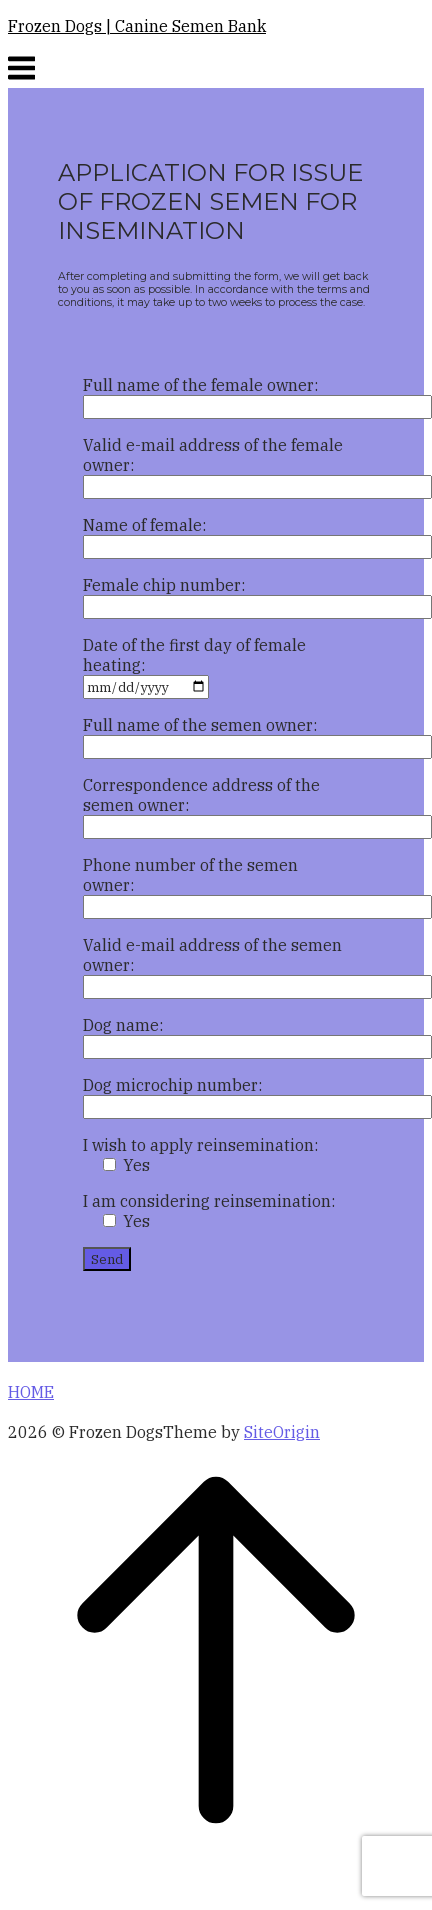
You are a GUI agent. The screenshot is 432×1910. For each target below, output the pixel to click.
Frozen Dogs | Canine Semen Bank (137, 26)
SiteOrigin (282, 1432)
